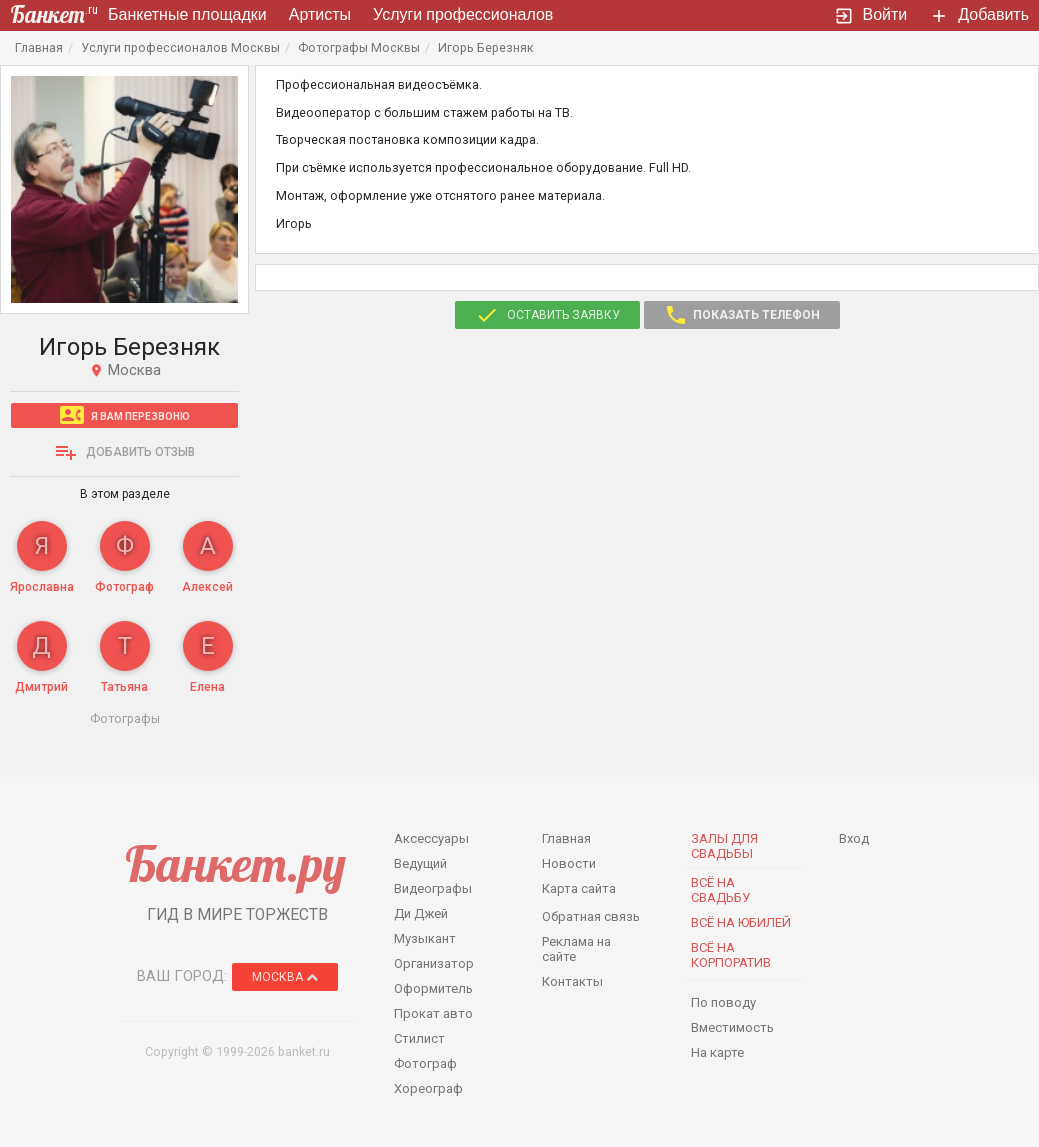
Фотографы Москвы (359, 47)
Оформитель (433, 988)
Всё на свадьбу (720, 890)
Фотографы (125, 718)
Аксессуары (431, 838)
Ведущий (420, 863)
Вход (854, 838)
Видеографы (433, 888)
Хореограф (428, 1088)
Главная (39, 47)
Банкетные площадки (187, 14)
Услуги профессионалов (463, 14)
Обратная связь (591, 916)
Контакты (572, 981)
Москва (285, 977)
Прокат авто (433, 1013)
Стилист (419, 1038)
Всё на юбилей (741, 922)
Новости (569, 863)
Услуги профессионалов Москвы (180, 47)
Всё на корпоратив (731, 955)
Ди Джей (421, 913)
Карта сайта (579, 888)
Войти (871, 15)
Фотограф (425, 1063)
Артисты (320, 14)
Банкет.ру (235, 863)
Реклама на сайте (576, 949)
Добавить (979, 15)
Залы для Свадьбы (724, 846)
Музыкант (425, 938)
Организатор (434, 963)
